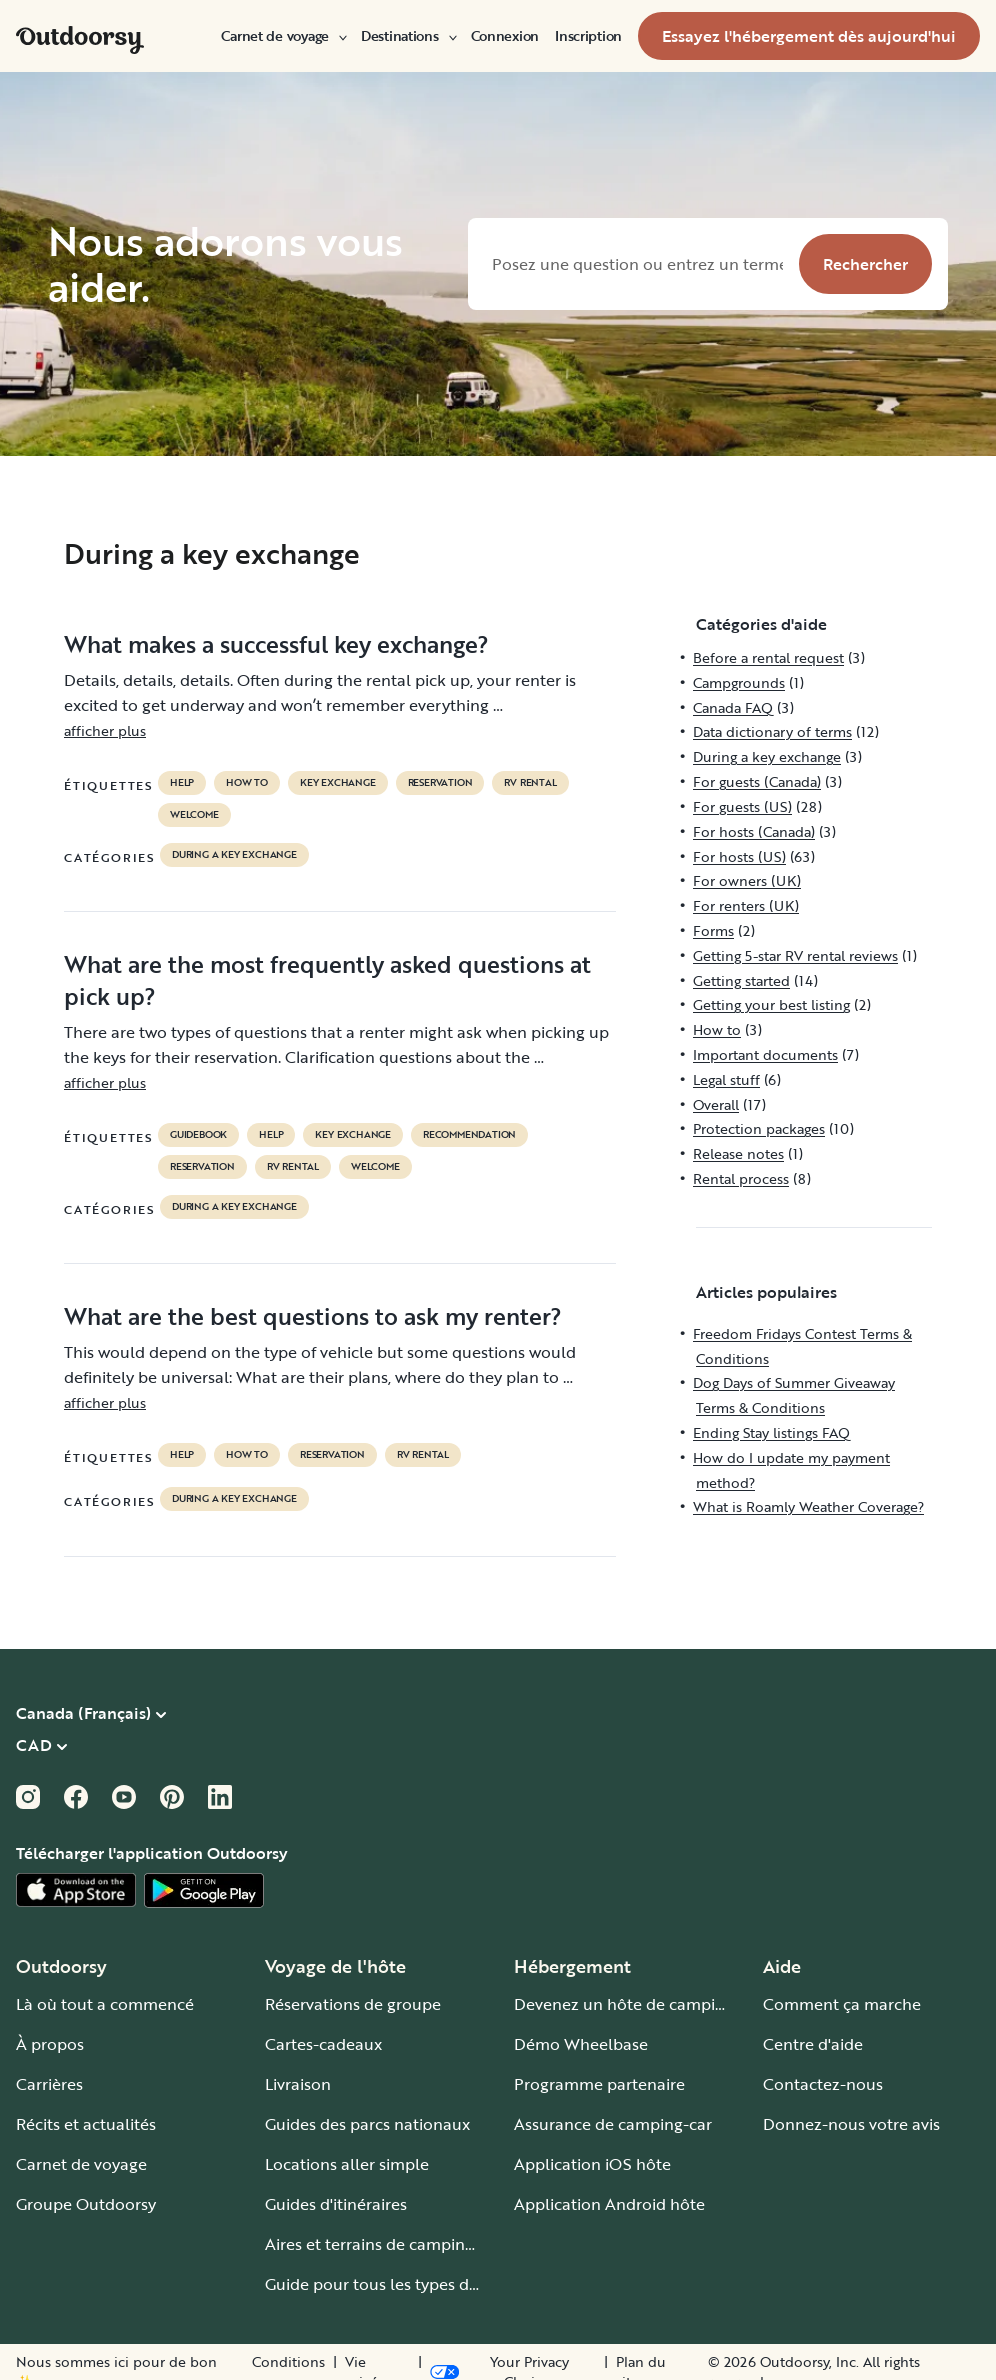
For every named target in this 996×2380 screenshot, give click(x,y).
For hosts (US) (739, 856)
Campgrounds (739, 682)
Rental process (741, 1178)
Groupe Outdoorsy (86, 2204)
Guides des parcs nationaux (367, 2124)
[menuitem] (283, 36)
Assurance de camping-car (613, 2124)
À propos (50, 2044)
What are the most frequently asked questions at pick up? (327, 980)
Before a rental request (768, 657)
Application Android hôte (609, 2204)
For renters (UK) (746, 905)
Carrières (49, 2084)
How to (247, 783)
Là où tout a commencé (105, 2004)
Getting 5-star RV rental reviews (795, 955)
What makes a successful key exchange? (276, 644)
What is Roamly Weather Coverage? (808, 1506)
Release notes (738, 1153)
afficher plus (105, 730)
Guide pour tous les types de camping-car (420, 2284)
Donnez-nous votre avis (851, 2124)
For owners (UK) (747, 880)
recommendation (469, 1135)
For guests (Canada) (757, 781)
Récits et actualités (86, 2124)
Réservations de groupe (353, 2004)
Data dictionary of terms (772, 731)
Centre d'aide (813, 2044)
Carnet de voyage (283, 36)
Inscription (588, 36)
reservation (440, 783)
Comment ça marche (842, 2004)
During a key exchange (234, 855)
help (182, 783)
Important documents (765, 1054)
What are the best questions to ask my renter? (313, 1316)
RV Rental (530, 783)
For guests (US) (742, 806)
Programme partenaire (599, 2084)
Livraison (298, 2084)
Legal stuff (726, 1079)
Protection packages (759, 1128)
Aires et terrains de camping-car (384, 2244)
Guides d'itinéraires (336, 2204)
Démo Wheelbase (581, 2044)
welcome (194, 815)
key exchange (338, 783)
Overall (716, 1104)
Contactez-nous (823, 2084)
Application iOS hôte (592, 2164)
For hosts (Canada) (754, 831)
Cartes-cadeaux (323, 2044)
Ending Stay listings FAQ (771, 1432)
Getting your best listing (771, 1004)
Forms (713, 930)
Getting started (741, 980)
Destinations (408, 36)
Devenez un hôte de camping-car (638, 2004)
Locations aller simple (347, 2164)
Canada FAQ (733, 707)
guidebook (198, 1135)
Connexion (505, 36)
